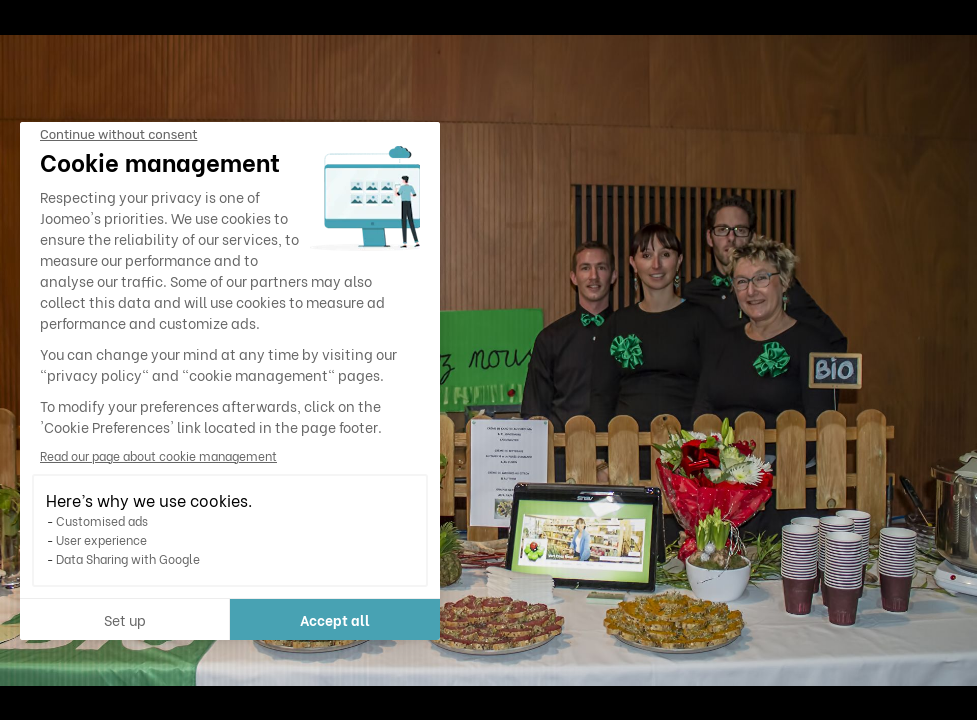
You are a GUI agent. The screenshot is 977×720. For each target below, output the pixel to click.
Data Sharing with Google (128, 558)
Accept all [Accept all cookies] (335, 619)
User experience (101, 539)
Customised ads (102, 520)
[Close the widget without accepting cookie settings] (118, 135)
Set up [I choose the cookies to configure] (125, 619)
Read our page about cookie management (158, 455)
